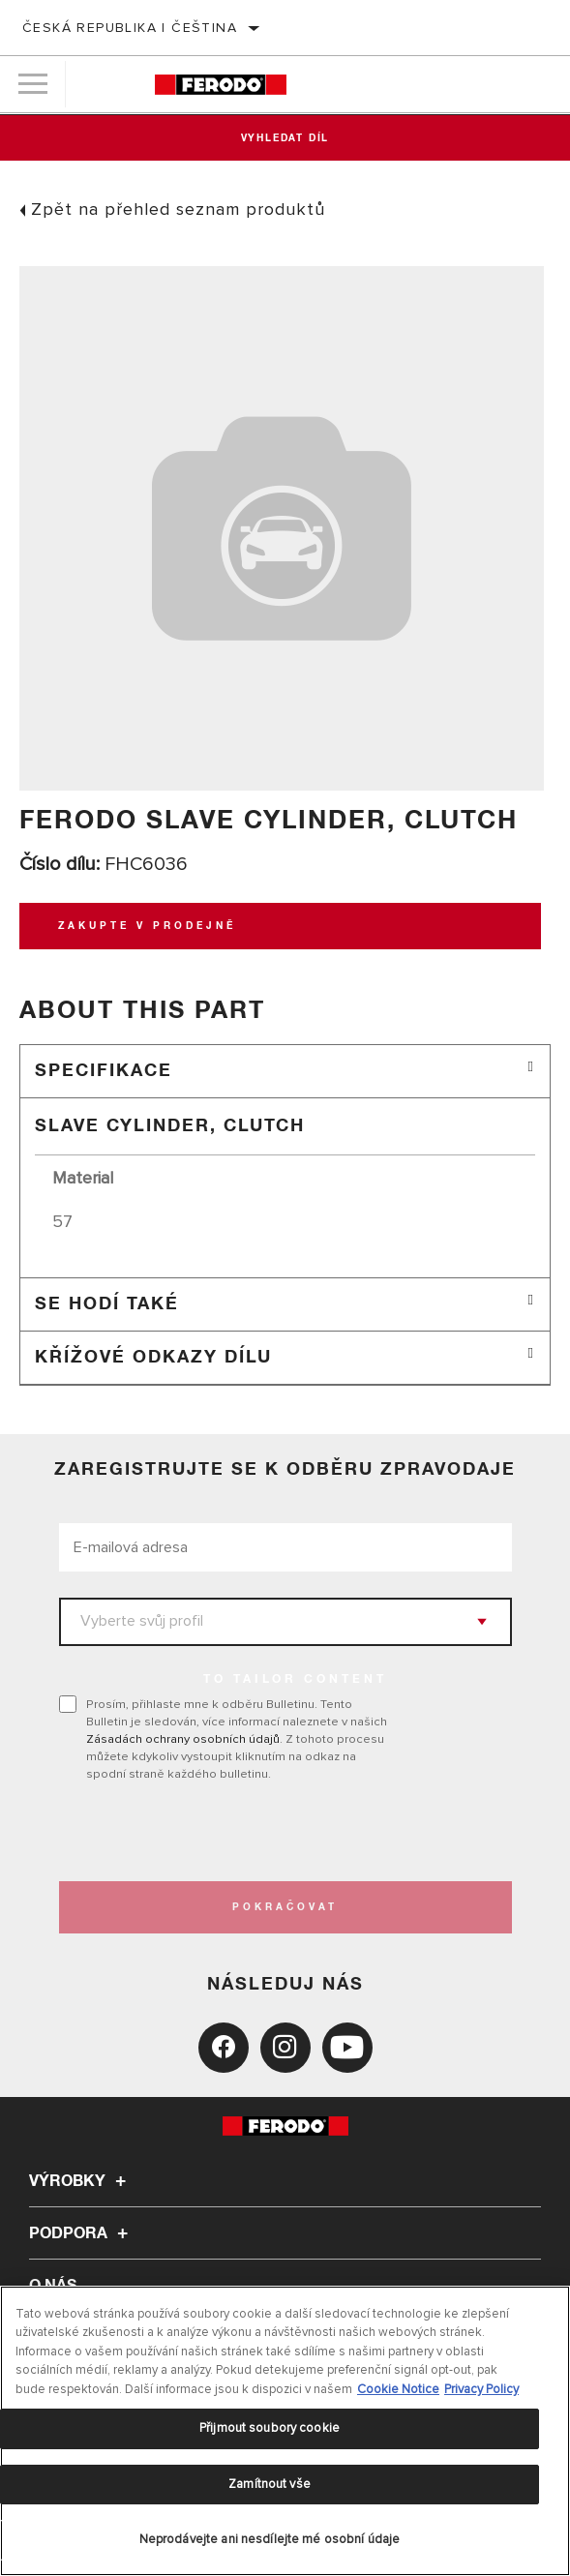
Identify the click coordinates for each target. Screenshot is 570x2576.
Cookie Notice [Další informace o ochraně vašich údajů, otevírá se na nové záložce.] (398, 2389)
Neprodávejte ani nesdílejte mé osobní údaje (270, 2539)
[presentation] (221, 1832)
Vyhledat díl (285, 138)
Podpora (81, 2233)
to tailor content (295, 1680)
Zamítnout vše (269, 2484)
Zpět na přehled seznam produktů (178, 209)
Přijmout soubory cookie (269, 2428)
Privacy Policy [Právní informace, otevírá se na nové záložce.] (481, 2389)
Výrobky (80, 2181)
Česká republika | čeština (129, 27)
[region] (285, 2431)
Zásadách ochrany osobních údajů (183, 1739)
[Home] (221, 85)
